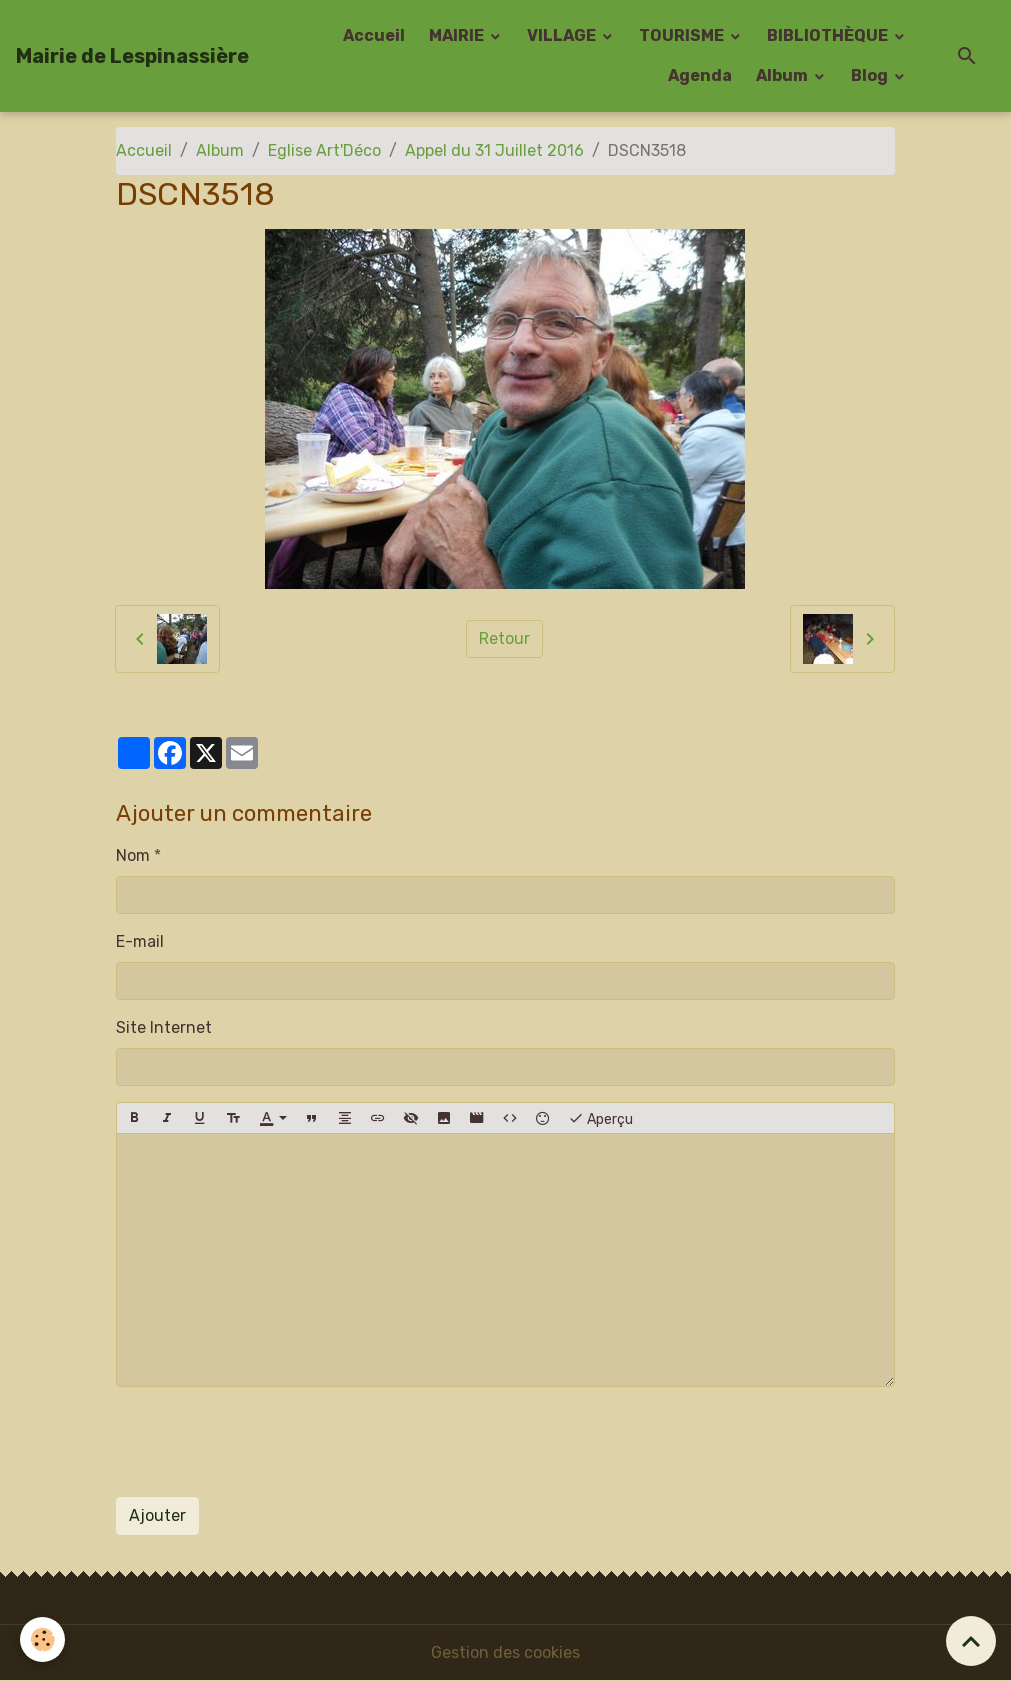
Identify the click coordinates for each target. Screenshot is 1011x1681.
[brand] (132, 56)
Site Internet (164, 1027)
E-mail (140, 941)
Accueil (374, 35)
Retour (504, 638)
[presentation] (268, 1442)
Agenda (700, 75)
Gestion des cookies (505, 1652)
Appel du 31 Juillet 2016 (494, 150)
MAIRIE (458, 35)
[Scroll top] (971, 1641)
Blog (871, 75)
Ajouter (157, 1515)
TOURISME (683, 35)
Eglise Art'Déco (324, 150)
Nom (133, 855)
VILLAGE (563, 35)
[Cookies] (42, 1639)
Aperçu (600, 1118)
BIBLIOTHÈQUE (829, 35)
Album (783, 75)
